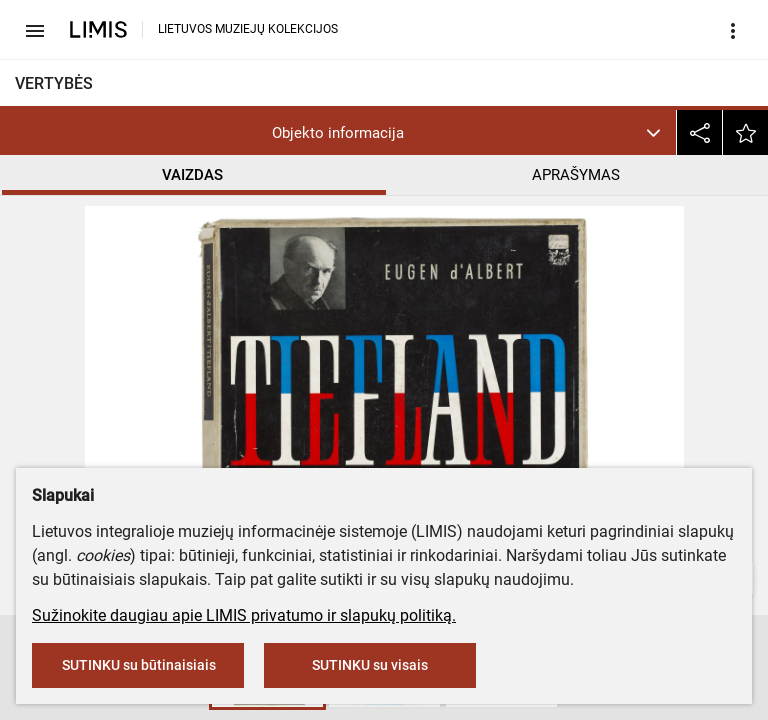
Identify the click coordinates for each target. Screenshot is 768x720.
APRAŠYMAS (576, 175)
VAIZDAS (192, 175)
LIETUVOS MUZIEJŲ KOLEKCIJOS (248, 29)
